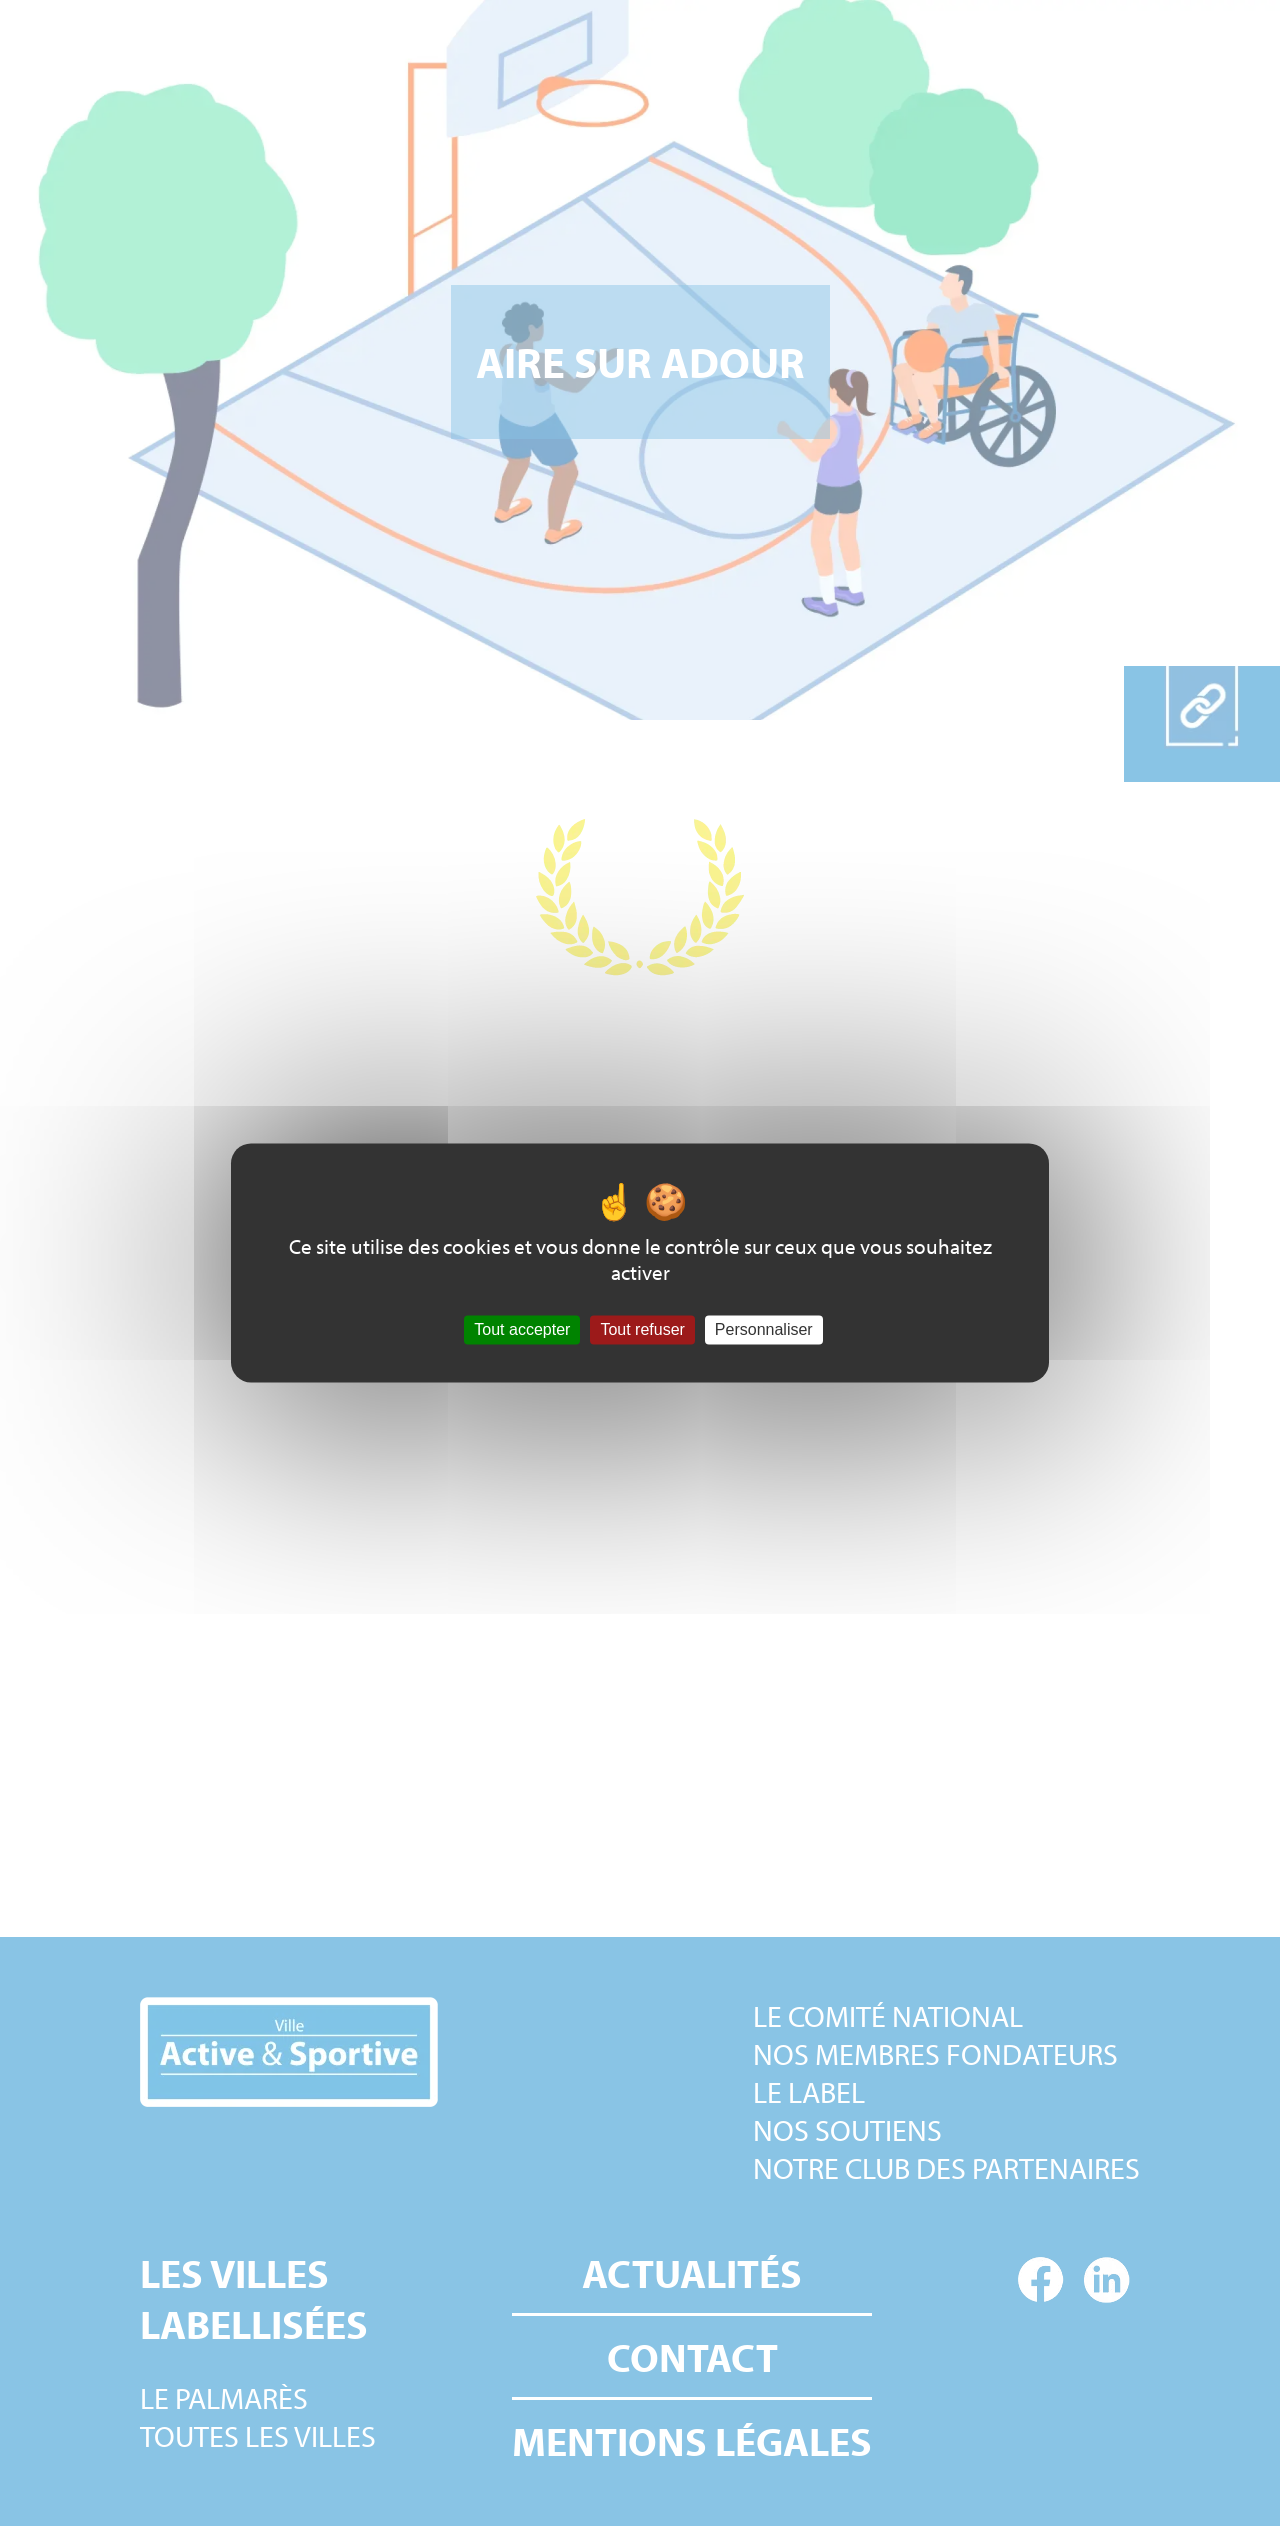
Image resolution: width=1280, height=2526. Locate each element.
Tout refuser (642, 1329)
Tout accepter (522, 1329)
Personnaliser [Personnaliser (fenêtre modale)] (764, 1329)
